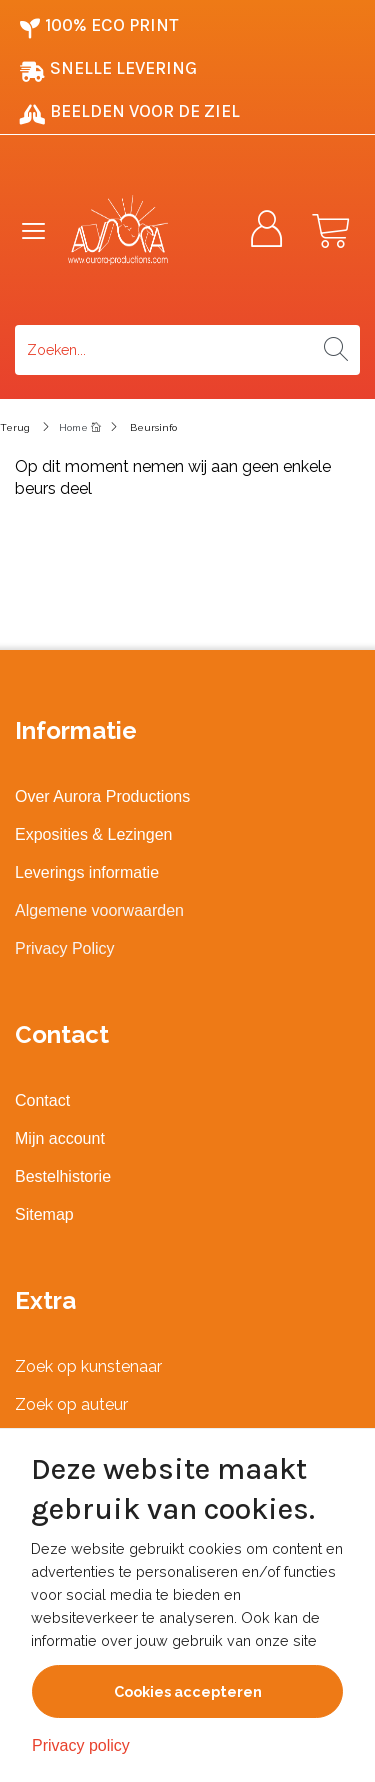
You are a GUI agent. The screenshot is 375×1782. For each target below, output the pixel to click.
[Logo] (137, 230)
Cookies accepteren (188, 1691)
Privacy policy (81, 1745)
